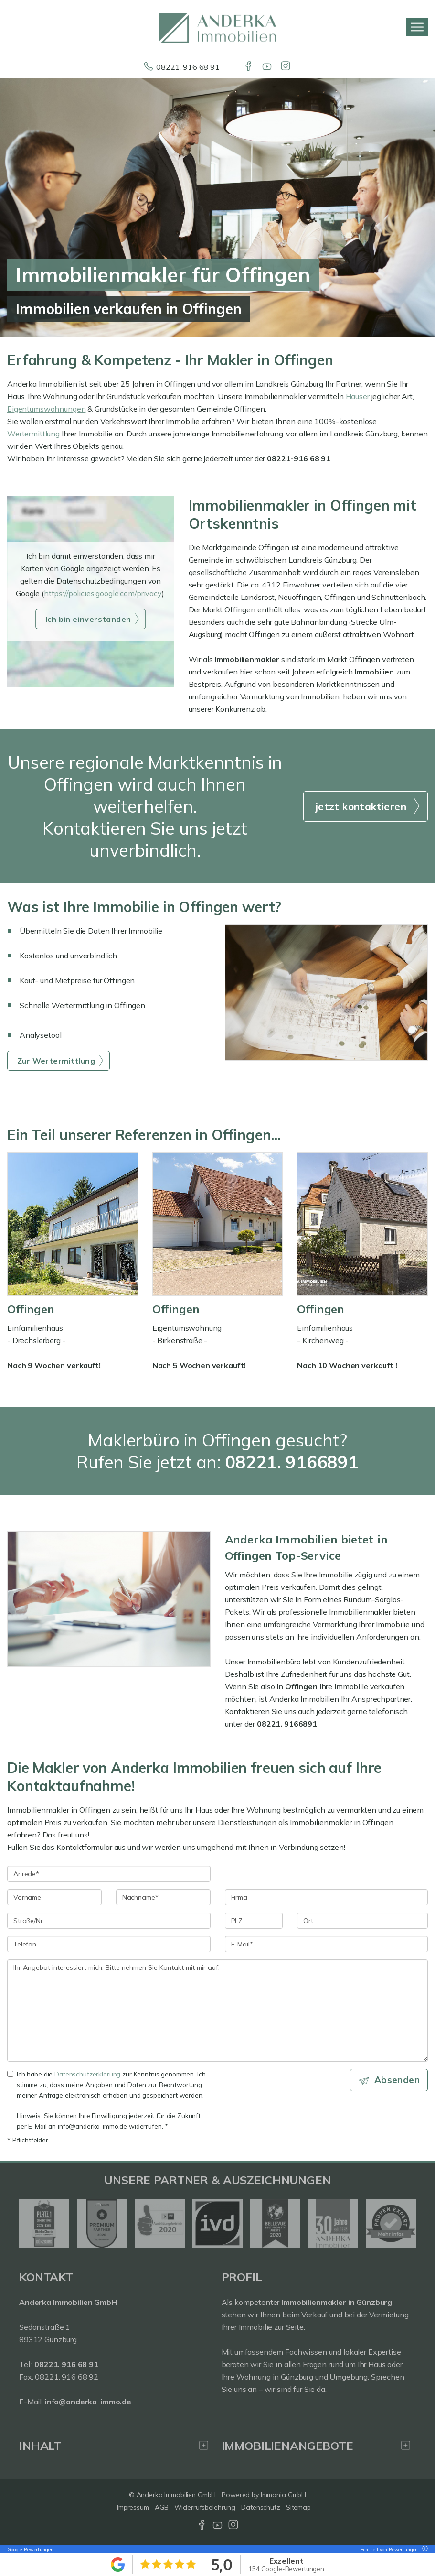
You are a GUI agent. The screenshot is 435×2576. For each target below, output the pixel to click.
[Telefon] (109, 1944)
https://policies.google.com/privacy (103, 593)
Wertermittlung (33, 433)
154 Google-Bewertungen (286, 2569)
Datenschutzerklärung (87, 2074)
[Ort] (362, 1921)
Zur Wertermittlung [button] (56, 1060)
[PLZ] (254, 1921)
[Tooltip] (423, 2549)
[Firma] (326, 1897)
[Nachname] (163, 1897)
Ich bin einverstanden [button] (88, 619)
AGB (162, 2507)
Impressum (133, 2507)
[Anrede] (109, 1874)
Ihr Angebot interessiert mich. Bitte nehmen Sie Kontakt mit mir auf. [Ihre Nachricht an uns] (217, 2010)
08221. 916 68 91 (188, 67)
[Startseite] (217, 27)
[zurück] (30, 2223)
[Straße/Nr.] (109, 1921)
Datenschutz (260, 2507)
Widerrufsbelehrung (205, 2507)
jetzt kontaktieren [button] (360, 806)
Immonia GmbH (284, 2494)
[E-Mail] (326, 1944)
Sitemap (298, 2507)
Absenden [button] (397, 2080)
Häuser (358, 396)
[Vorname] (54, 1897)
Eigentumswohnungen (46, 408)
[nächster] (405, 2223)
